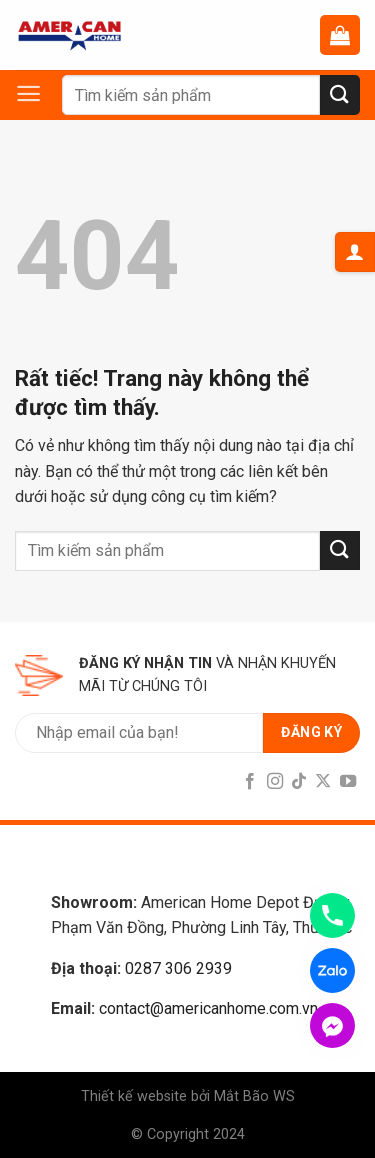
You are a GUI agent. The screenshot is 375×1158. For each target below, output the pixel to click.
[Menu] (38, 93)
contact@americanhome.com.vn (208, 1008)
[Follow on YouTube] (348, 782)
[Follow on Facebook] (250, 782)
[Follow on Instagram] (274, 782)
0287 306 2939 (178, 968)
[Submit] (340, 94)
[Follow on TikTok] (299, 782)
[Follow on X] (323, 782)
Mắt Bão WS (254, 1096)
